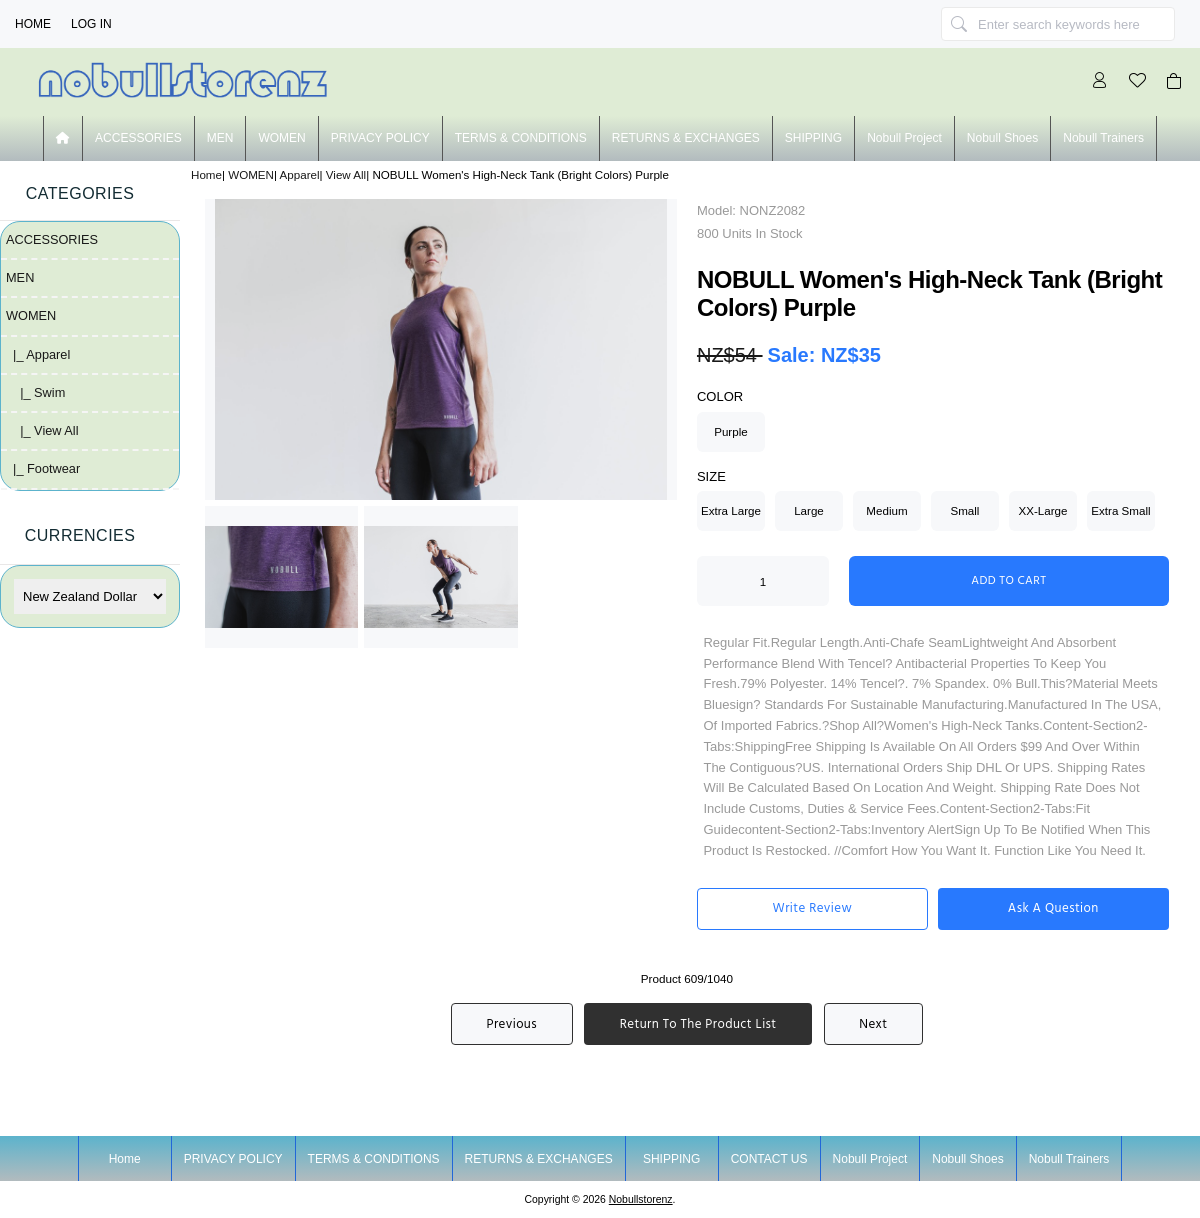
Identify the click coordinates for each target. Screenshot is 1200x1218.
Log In (91, 24)
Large (809, 510)
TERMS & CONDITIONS (521, 138)
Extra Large (731, 510)
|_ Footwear (43, 468)
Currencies (80, 535)
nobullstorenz (641, 1199)
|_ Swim (35, 392)
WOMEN (251, 174)
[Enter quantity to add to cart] (763, 581)
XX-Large (1042, 510)
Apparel (300, 174)
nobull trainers (1103, 138)
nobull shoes (1002, 138)
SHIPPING (813, 138)
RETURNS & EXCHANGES (686, 138)
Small (964, 510)
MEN (220, 138)
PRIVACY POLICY (380, 138)
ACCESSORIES (138, 138)
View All (346, 174)
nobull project (904, 138)
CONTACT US (769, 1159)
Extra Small (1120, 510)
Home (33, 24)
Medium (886, 510)
